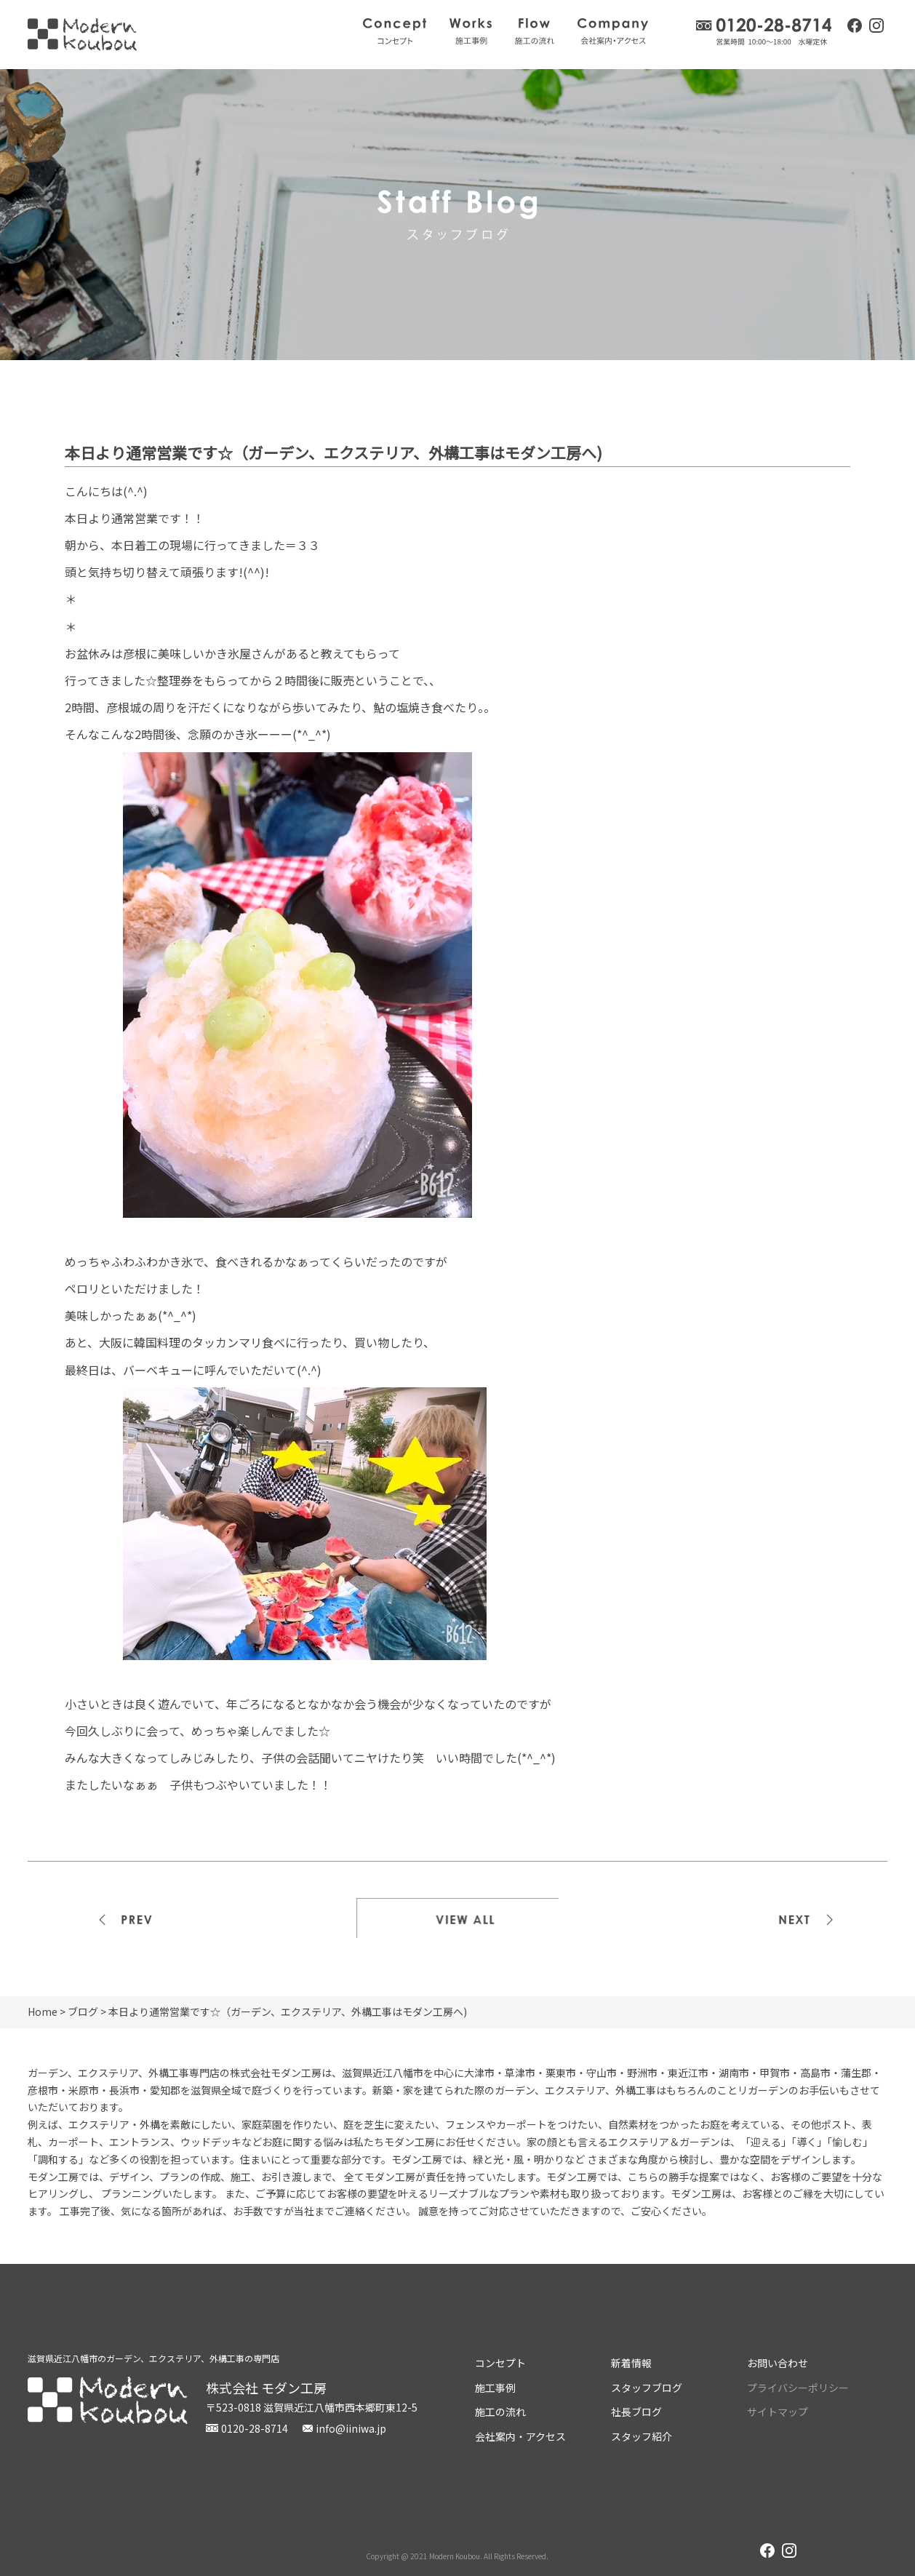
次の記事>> (786, 1918)
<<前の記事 (128, 1918)
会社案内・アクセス (613, 31)
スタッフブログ (646, 2387)
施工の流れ (534, 31)
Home (42, 2011)
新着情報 (631, 2363)
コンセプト (394, 31)
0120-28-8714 (764, 31)
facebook (854, 25)
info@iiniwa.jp (351, 2428)
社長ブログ (636, 2411)
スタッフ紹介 (641, 2436)
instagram (876, 27)
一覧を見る (457, 1918)
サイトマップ (777, 2411)
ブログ (83, 2011)
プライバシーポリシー (798, 2387)
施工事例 (470, 31)
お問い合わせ (777, 2363)
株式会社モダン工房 (82, 34)
